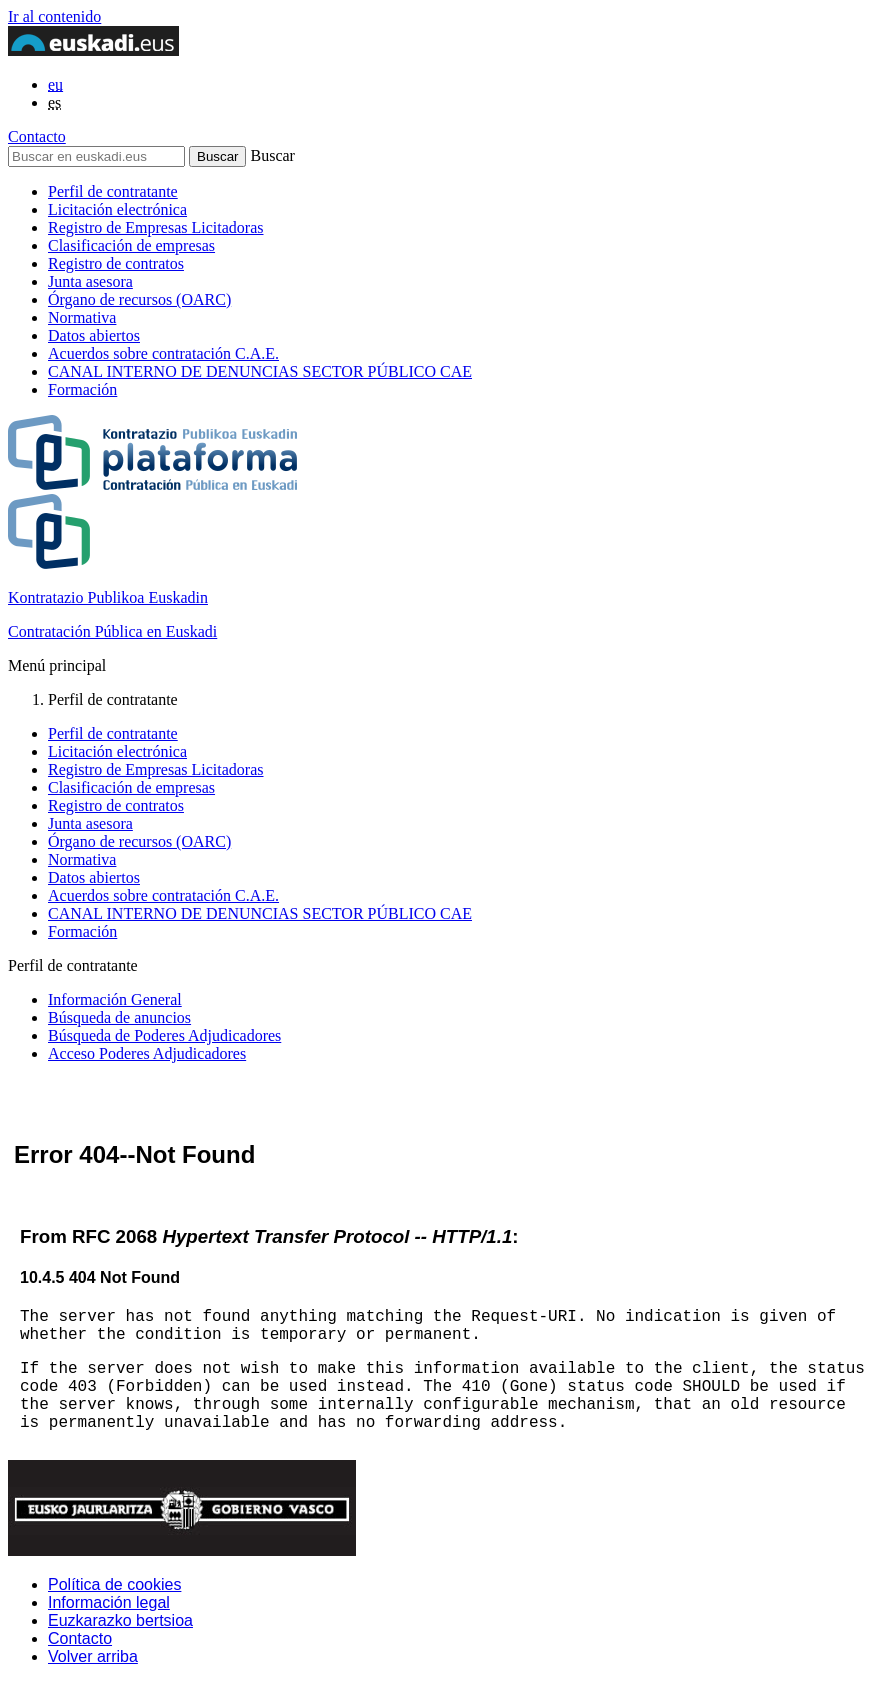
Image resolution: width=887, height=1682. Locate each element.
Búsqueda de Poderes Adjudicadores (164, 1035)
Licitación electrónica (117, 209)
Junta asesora (90, 281)
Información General (115, 999)
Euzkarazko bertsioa (120, 1620)
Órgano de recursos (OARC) (139, 299)
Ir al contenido (54, 16)
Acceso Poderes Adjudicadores (147, 1053)
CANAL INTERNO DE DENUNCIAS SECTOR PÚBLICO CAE (260, 371)
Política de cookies (114, 1584)
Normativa (82, 317)
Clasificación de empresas (131, 245)
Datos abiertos (94, 335)
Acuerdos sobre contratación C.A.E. (163, 353)
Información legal (109, 1602)
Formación (82, 389)
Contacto (37, 136)
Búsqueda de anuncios (119, 1017)
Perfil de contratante (113, 191)
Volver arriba (93, 1656)
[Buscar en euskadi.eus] (96, 156)
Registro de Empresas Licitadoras (156, 227)
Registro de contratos (116, 263)
